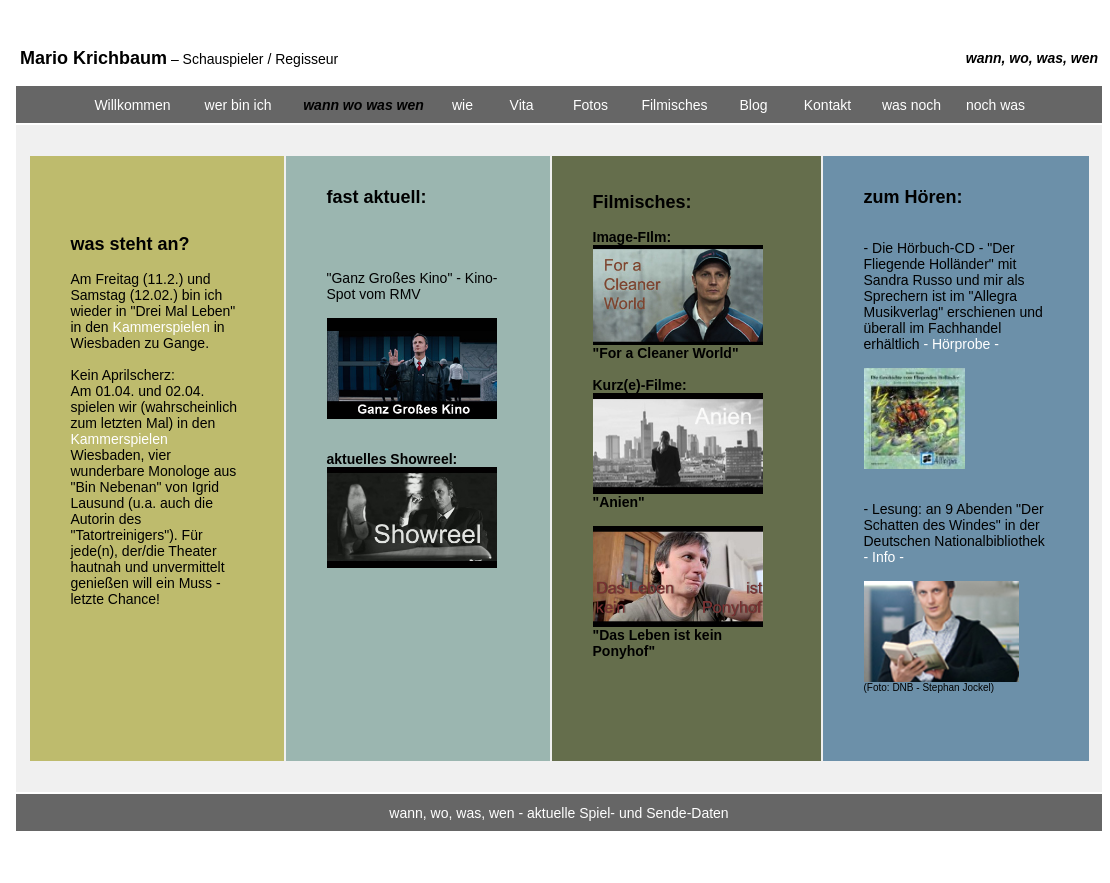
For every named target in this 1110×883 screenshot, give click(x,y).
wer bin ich (238, 105)
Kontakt (827, 105)
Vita (522, 105)
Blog (753, 105)
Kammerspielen (161, 327)
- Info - (884, 557)
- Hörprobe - (960, 344)
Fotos (590, 105)
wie (462, 105)
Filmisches (674, 105)
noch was (995, 105)
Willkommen (132, 105)
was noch (911, 105)
